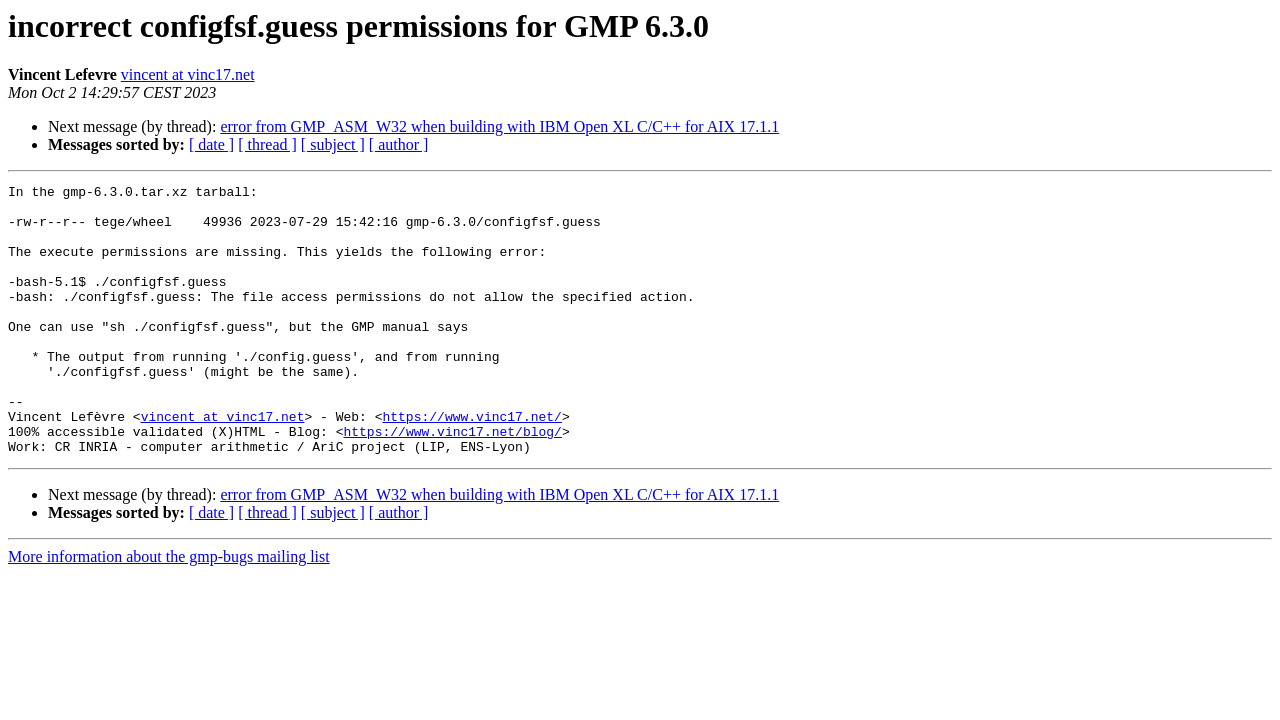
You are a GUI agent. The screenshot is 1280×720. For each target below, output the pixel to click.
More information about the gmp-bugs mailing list (169, 610)
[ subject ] (333, 144)
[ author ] (399, 144)
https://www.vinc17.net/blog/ (452, 482)
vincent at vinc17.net (188, 74)
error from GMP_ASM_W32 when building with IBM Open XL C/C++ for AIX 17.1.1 (499, 126)
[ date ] (211, 144)
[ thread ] (267, 144)
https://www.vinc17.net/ (471, 464)
